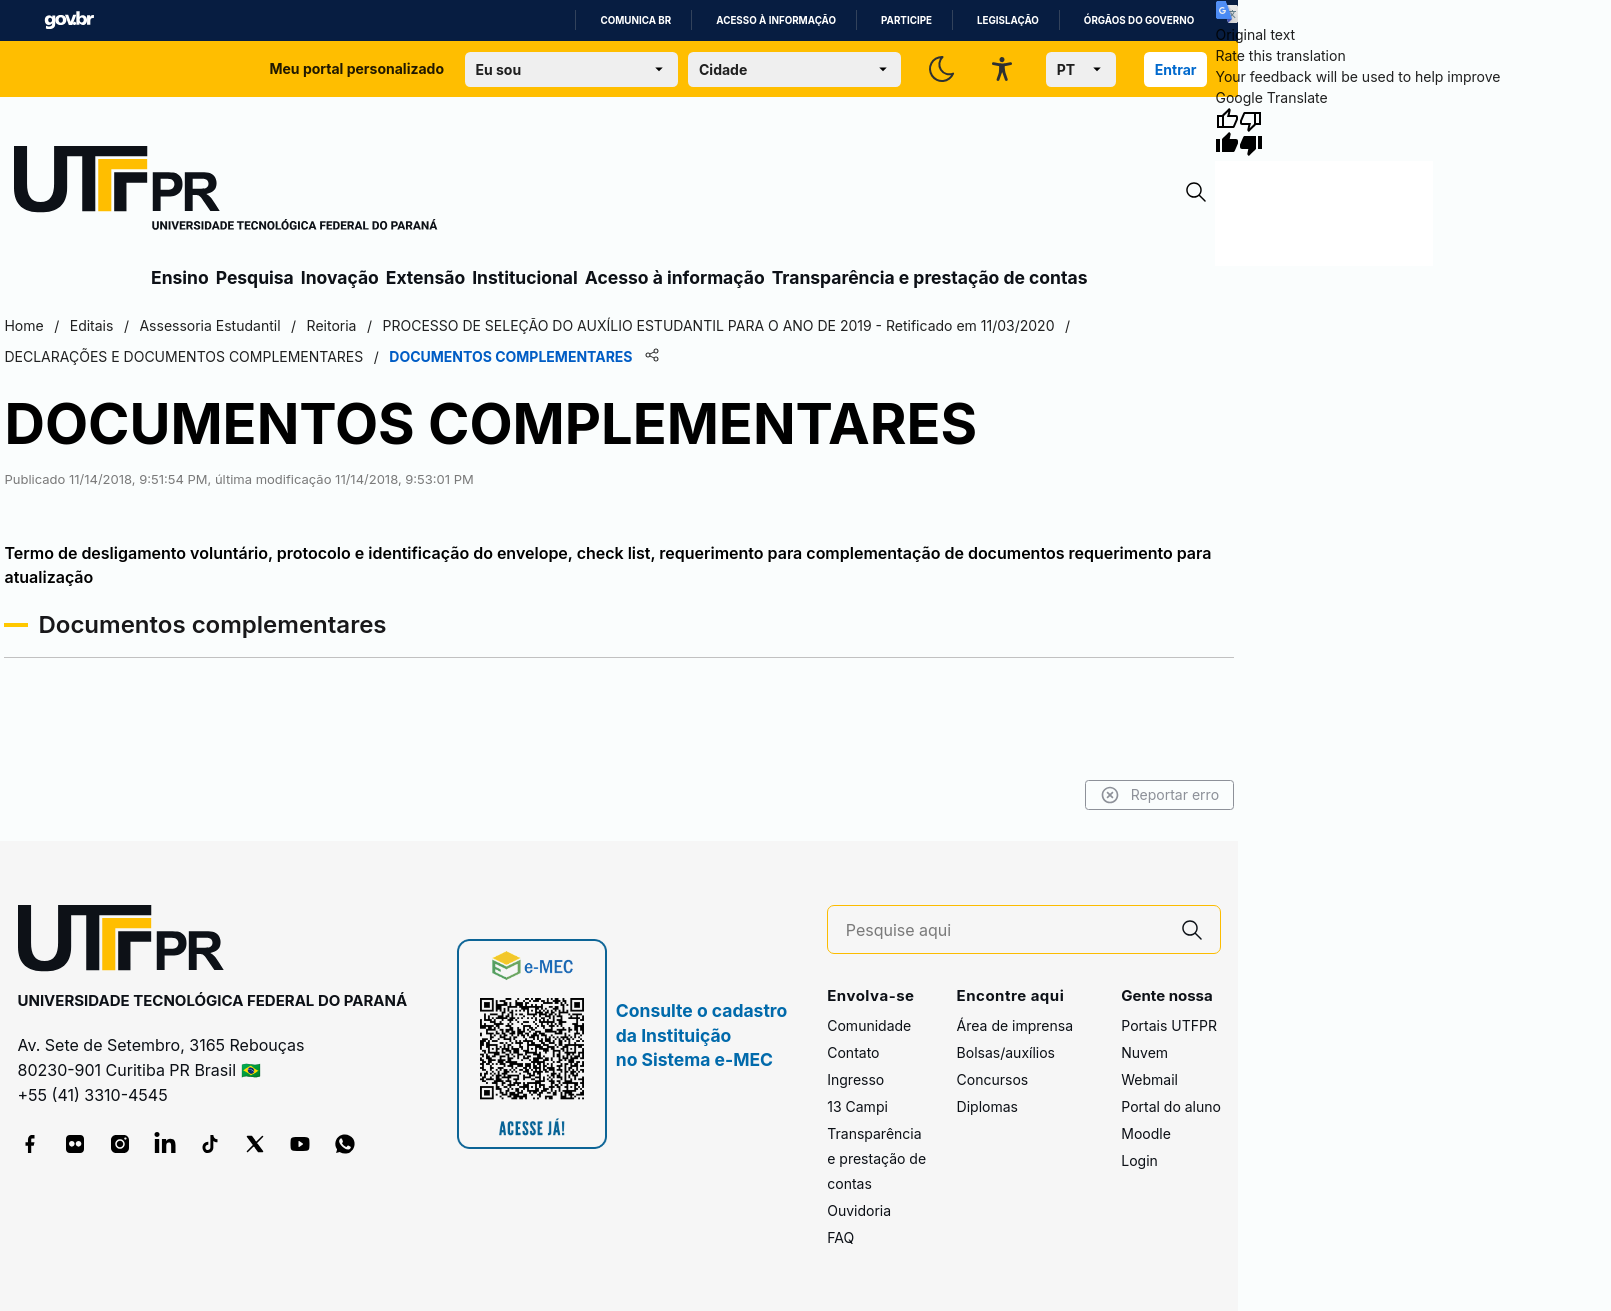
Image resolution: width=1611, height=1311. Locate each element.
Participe (906, 20)
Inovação (340, 277)
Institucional (525, 277)
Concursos (993, 1079)
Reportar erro (1160, 795)
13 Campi (857, 1106)
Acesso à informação (776, 20)
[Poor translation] (1251, 132)
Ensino (180, 277)
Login (1139, 1160)
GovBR (69, 20)
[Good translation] (1227, 132)
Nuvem (1144, 1052)
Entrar (1176, 69)
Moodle (1146, 1133)
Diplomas (987, 1106)
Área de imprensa (1015, 1025)
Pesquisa (255, 277)
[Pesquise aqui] (1005, 930)
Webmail (1149, 1079)
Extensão (425, 277)
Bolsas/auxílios (1006, 1052)
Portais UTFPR (1169, 1025)
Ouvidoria (859, 1210)
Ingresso (855, 1079)
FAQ (840, 1237)
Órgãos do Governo (1139, 20)
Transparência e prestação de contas (930, 277)
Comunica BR (635, 20)
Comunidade (869, 1025)
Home (23, 325)
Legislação (1008, 20)
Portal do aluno (1171, 1106)
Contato (853, 1052)
